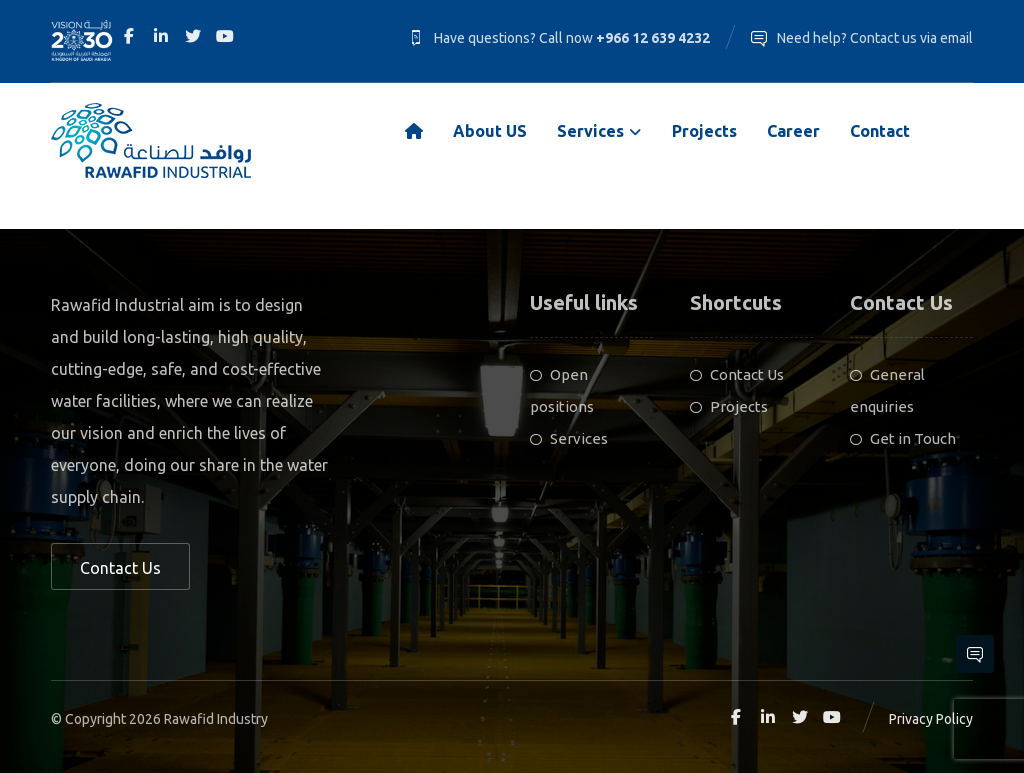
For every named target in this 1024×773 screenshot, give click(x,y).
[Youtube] (225, 36)
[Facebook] (129, 36)
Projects (729, 406)
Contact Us (737, 374)
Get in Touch (903, 438)
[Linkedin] (161, 36)
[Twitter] (193, 36)
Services (569, 438)
